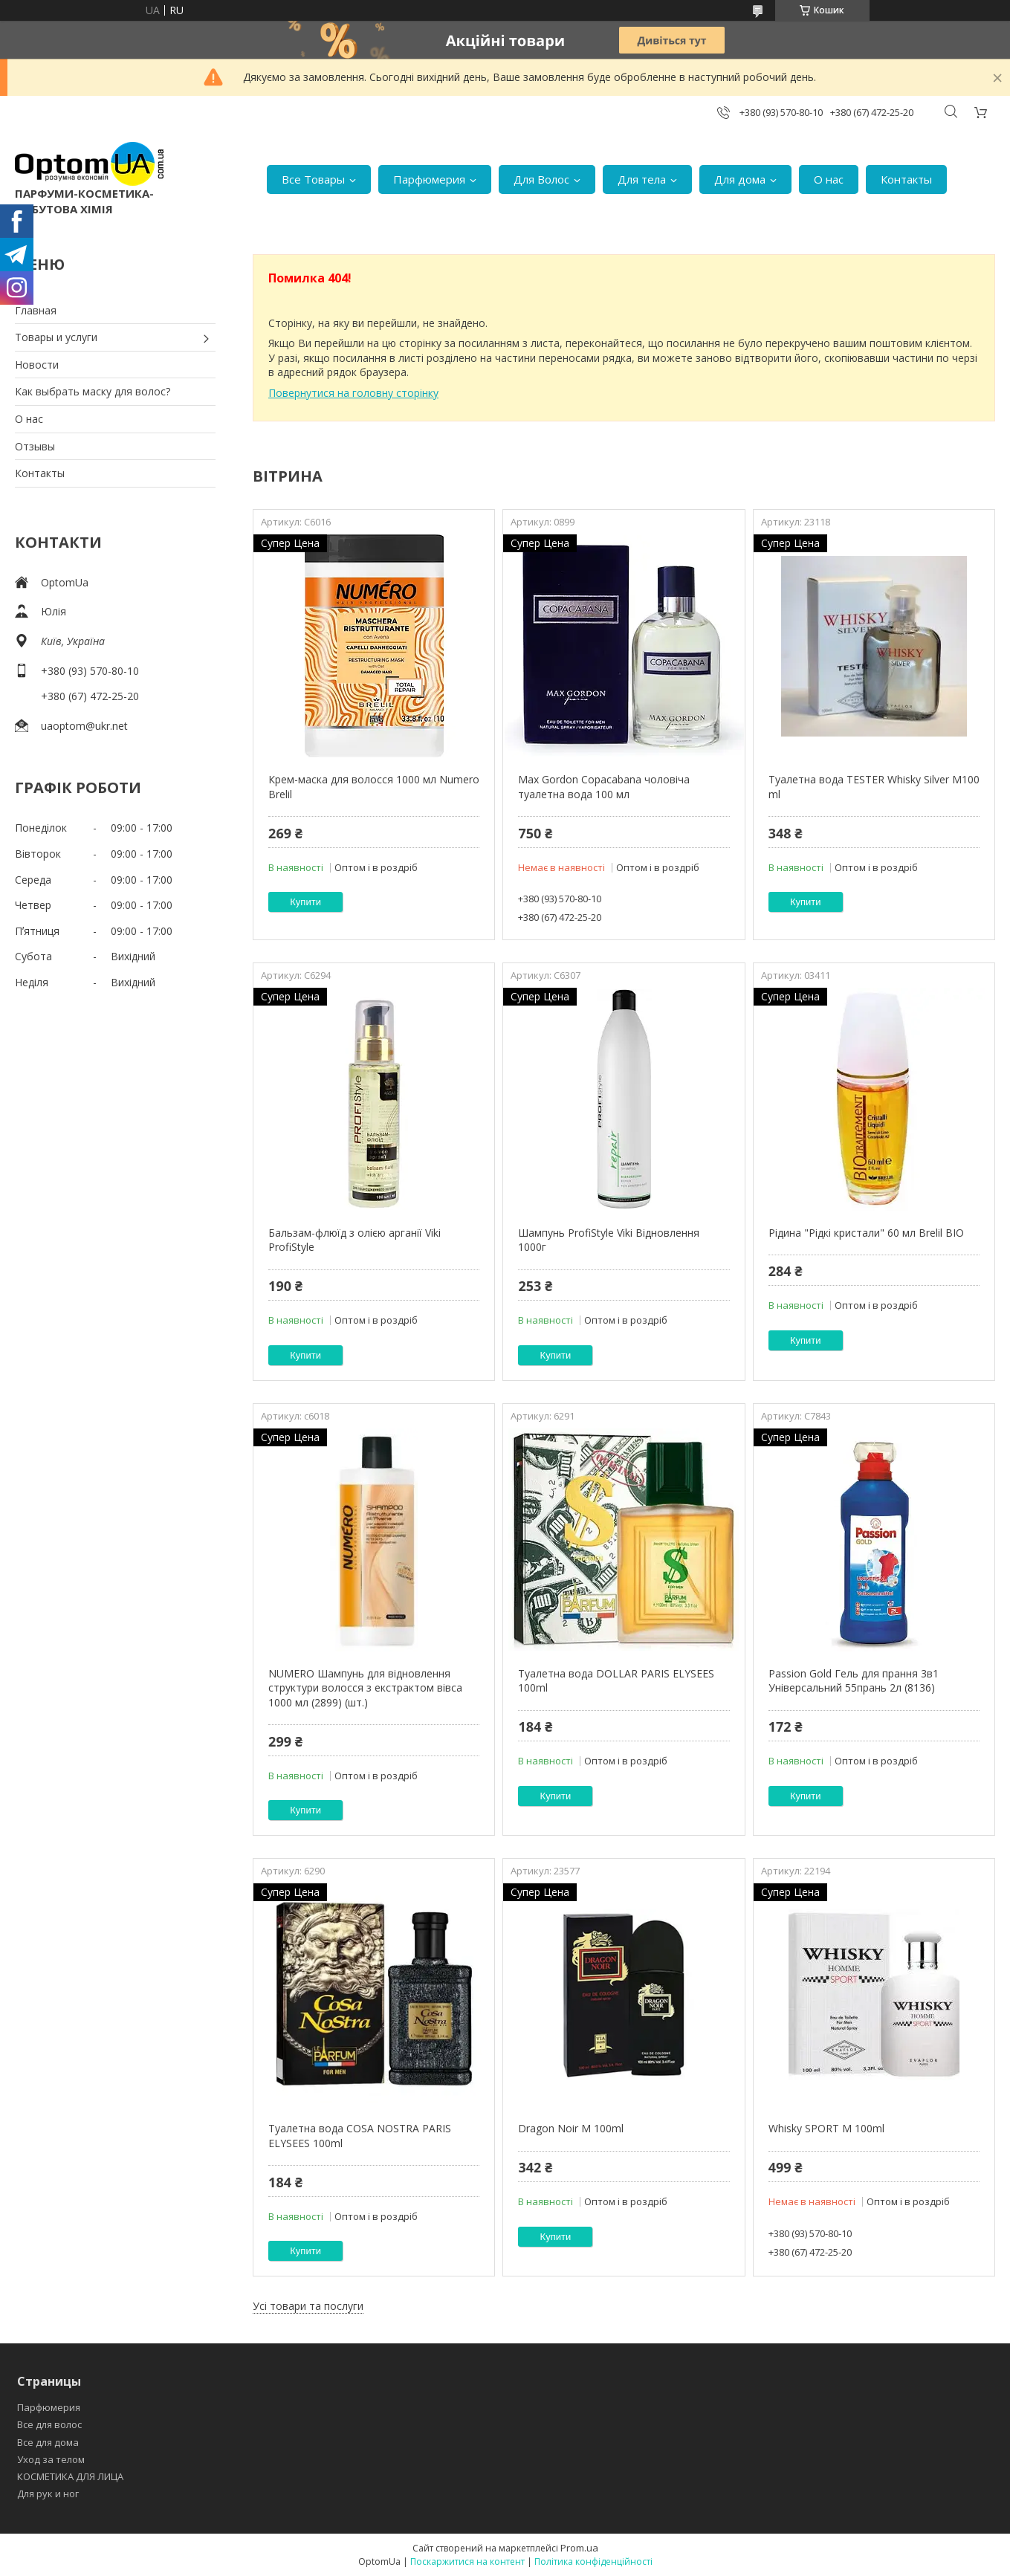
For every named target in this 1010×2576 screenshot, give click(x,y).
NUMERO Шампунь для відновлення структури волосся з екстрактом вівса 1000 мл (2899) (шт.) (365, 1687)
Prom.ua (579, 2547)
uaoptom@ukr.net (84, 726)
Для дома (739, 179)
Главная (35, 310)
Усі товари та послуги (308, 2306)
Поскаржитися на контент (467, 2561)
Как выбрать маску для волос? (92, 391)
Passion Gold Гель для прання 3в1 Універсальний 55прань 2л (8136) (853, 1680)
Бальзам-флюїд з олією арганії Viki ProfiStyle (354, 1240)
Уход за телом (51, 2459)
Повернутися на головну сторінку (353, 393)
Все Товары (313, 179)
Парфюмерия (429, 179)
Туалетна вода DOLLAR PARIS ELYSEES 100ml (616, 1680)
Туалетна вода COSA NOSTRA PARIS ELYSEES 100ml (359, 2135)
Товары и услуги (56, 337)
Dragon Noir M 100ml (571, 2128)
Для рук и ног (48, 2493)
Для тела (642, 179)
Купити (305, 901)
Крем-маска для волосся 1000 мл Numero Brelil (373, 786)
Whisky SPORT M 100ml (826, 2128)
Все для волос (49, 2424)
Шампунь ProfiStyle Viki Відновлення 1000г (608, 1240)
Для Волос (541, 179)
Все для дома (48, 2442)
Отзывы (35, 446)
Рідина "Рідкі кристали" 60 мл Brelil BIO (866, 1233)
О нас (829, 179)
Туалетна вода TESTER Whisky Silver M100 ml (874, 786)
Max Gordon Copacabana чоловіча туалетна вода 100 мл (604, 786)
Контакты (906, 179)
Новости (37, 364)
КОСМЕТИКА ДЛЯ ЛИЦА (70, 2476)
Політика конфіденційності (593, 2561)
